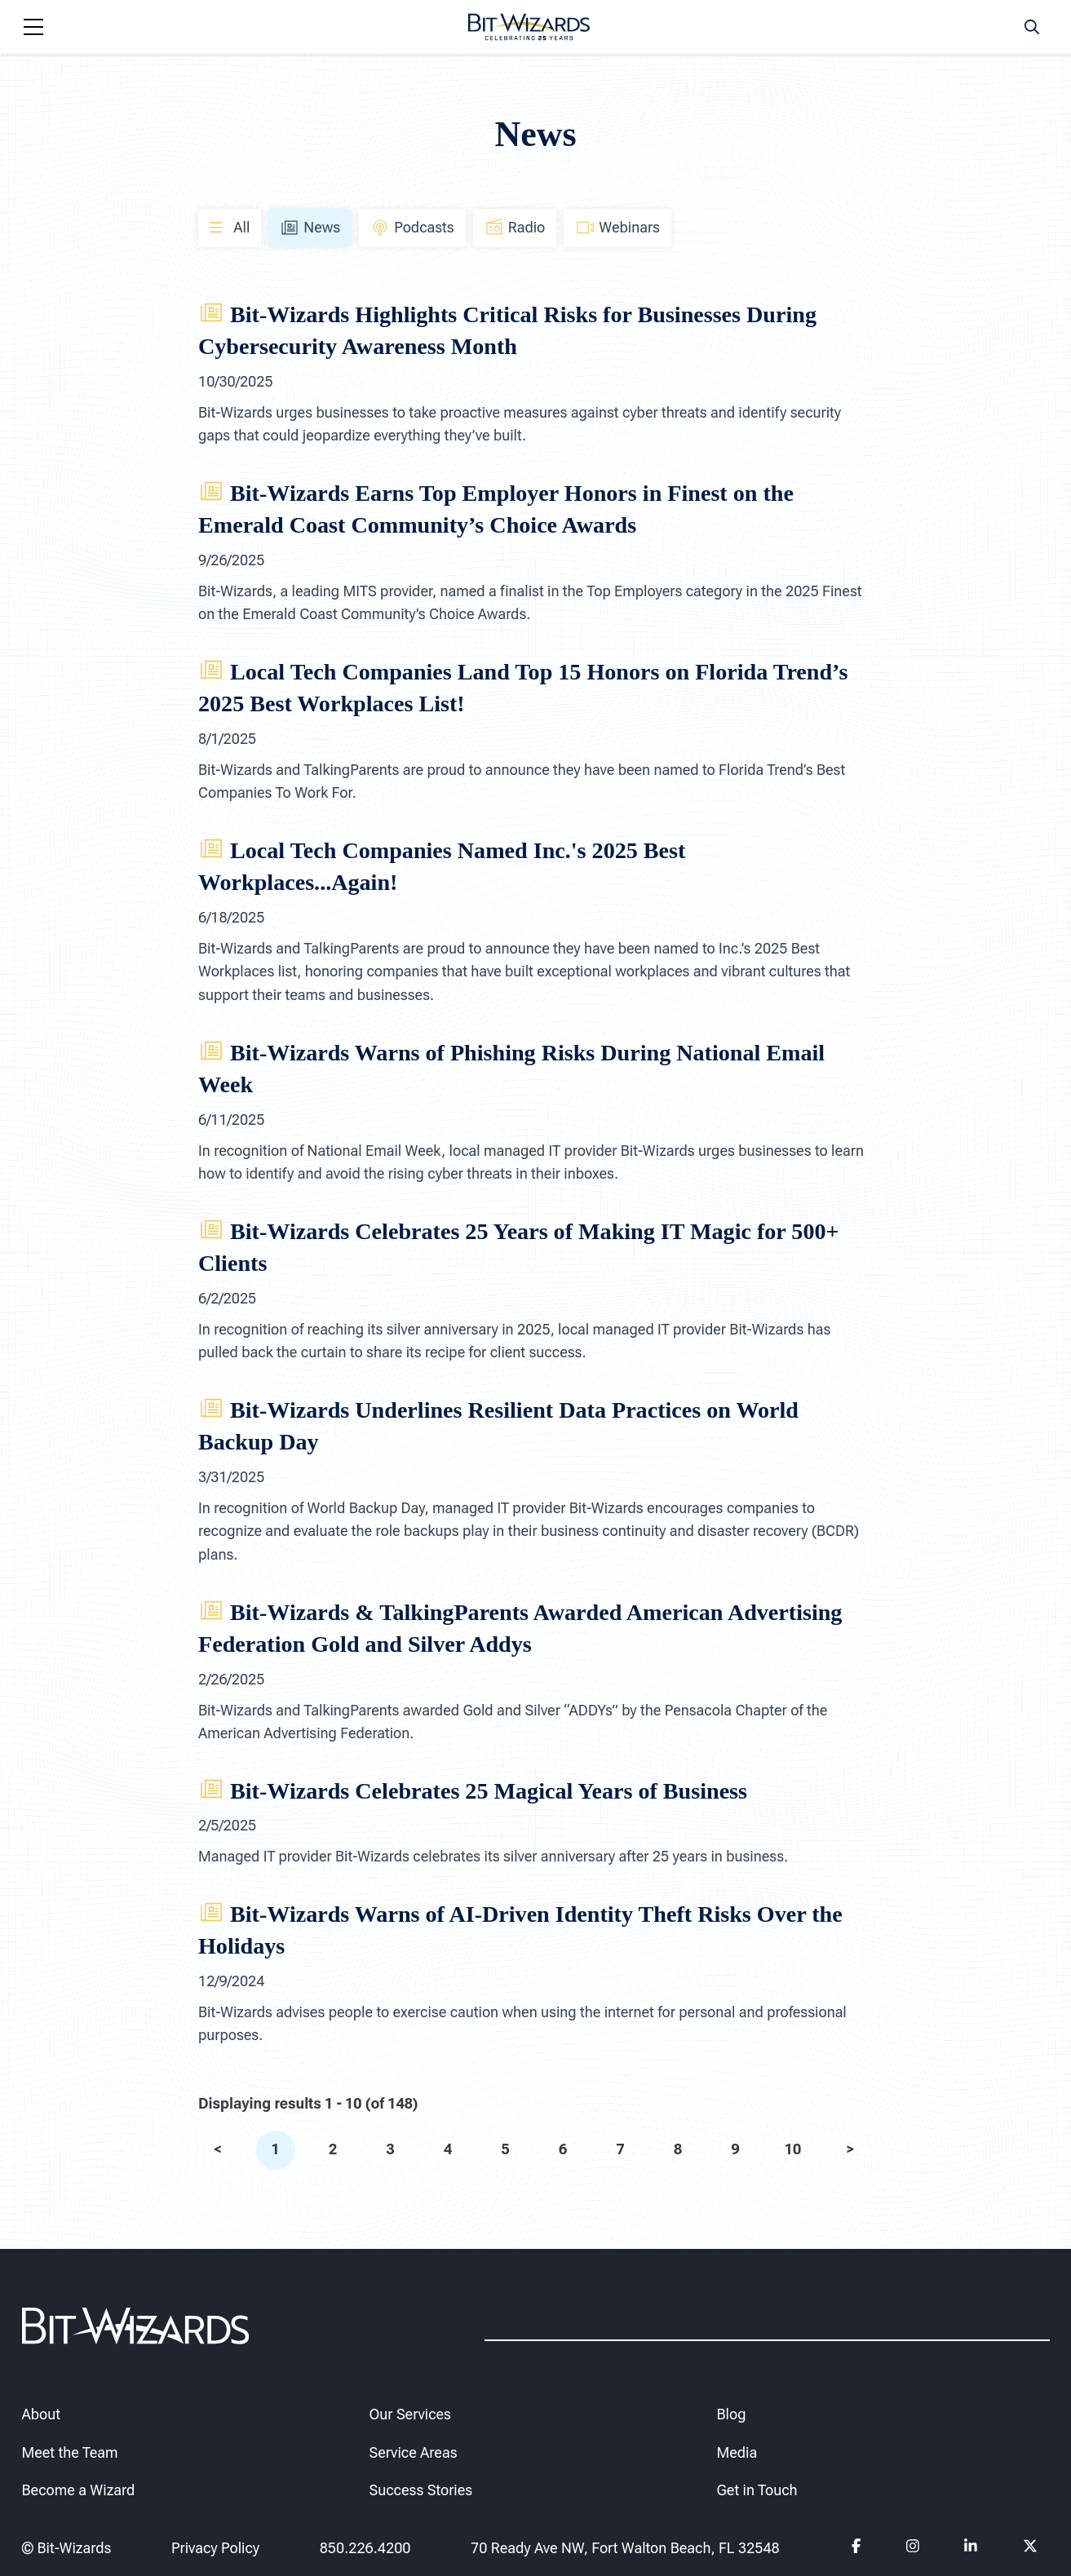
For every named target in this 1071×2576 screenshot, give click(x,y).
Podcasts (412, 227)
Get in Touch (757, 2490)
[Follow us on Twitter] (1030, 2549)
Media (737, 2452)
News (310, 227)
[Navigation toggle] (33, 27)
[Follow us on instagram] (912, 2549)
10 (792, 2149)
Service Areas (414, 2452)
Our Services (410, 2414)
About (41, 2414)
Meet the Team (70, 2452)
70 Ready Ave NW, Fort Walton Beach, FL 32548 (625, 2547)
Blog (731, 2414)
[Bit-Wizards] (529, 27)
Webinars (617, 227)
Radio (515, 227)
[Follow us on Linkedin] (971, 2549)
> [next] (850, 2149)
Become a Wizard (78, 2490)
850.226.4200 (365, 2547)
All (230, 227)
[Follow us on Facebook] (855, 2549)
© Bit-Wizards (67, 2547)
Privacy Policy (215, 2547)
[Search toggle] (1032, 27)
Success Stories (421, 2490)
